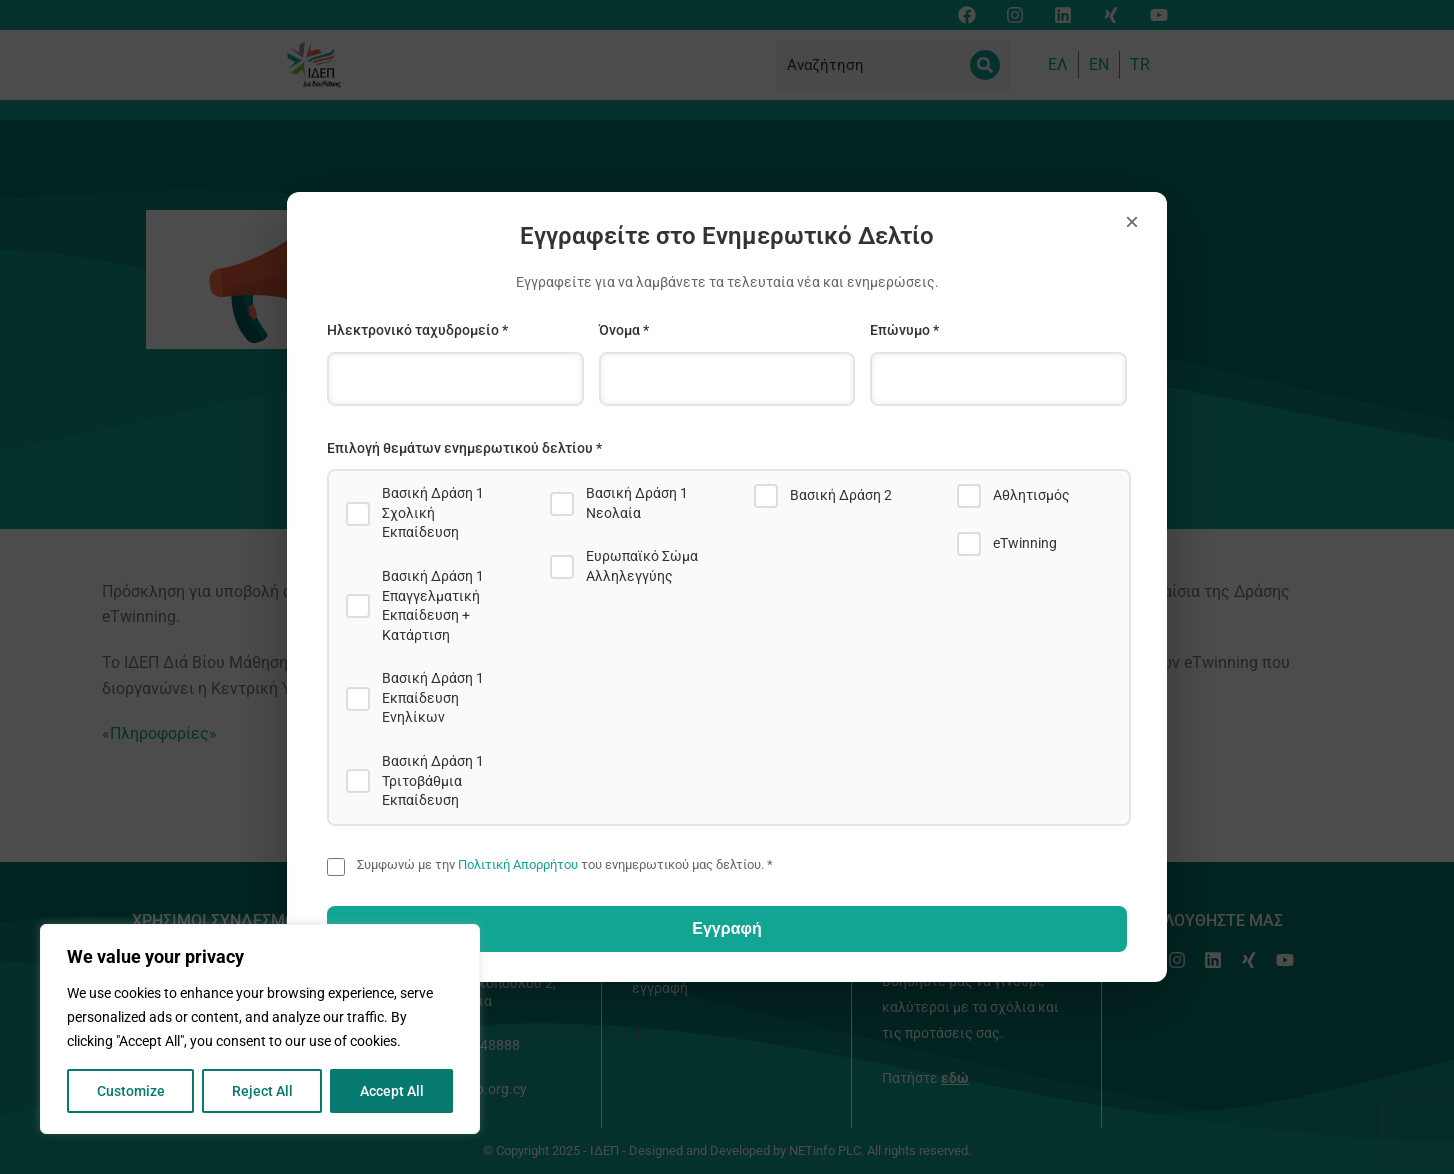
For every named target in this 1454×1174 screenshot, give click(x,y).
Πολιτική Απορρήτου (518, 864)
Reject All (262, 1091)
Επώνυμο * (904, 330)
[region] (260, 1029)
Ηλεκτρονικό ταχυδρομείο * (417, 330)
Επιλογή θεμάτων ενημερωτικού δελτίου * (464, 448)
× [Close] (1132, 221)
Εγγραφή (726, 928)
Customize (131, 1091)
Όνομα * (624, 330)
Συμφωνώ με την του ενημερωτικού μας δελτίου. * (565, 864)
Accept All (392, 1091)
